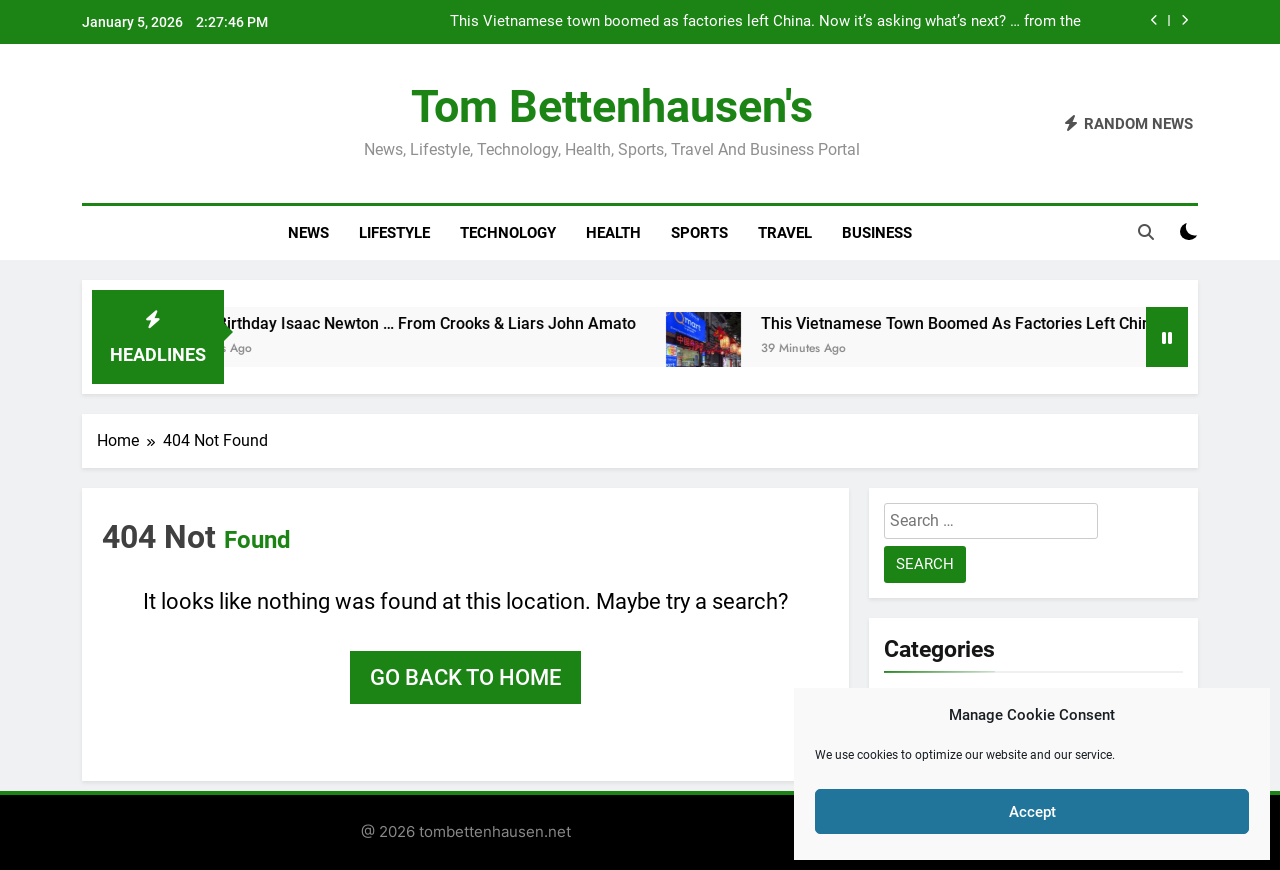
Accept (1032, 812)
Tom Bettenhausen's (612, 106)
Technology (508, 233)
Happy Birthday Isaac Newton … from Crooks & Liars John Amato (406, 323)
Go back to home (465, 677)
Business (877, 233)
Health (613, 233)
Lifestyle (394, 233)
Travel (785, 233)
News (308, 233)
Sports (699, 233)
